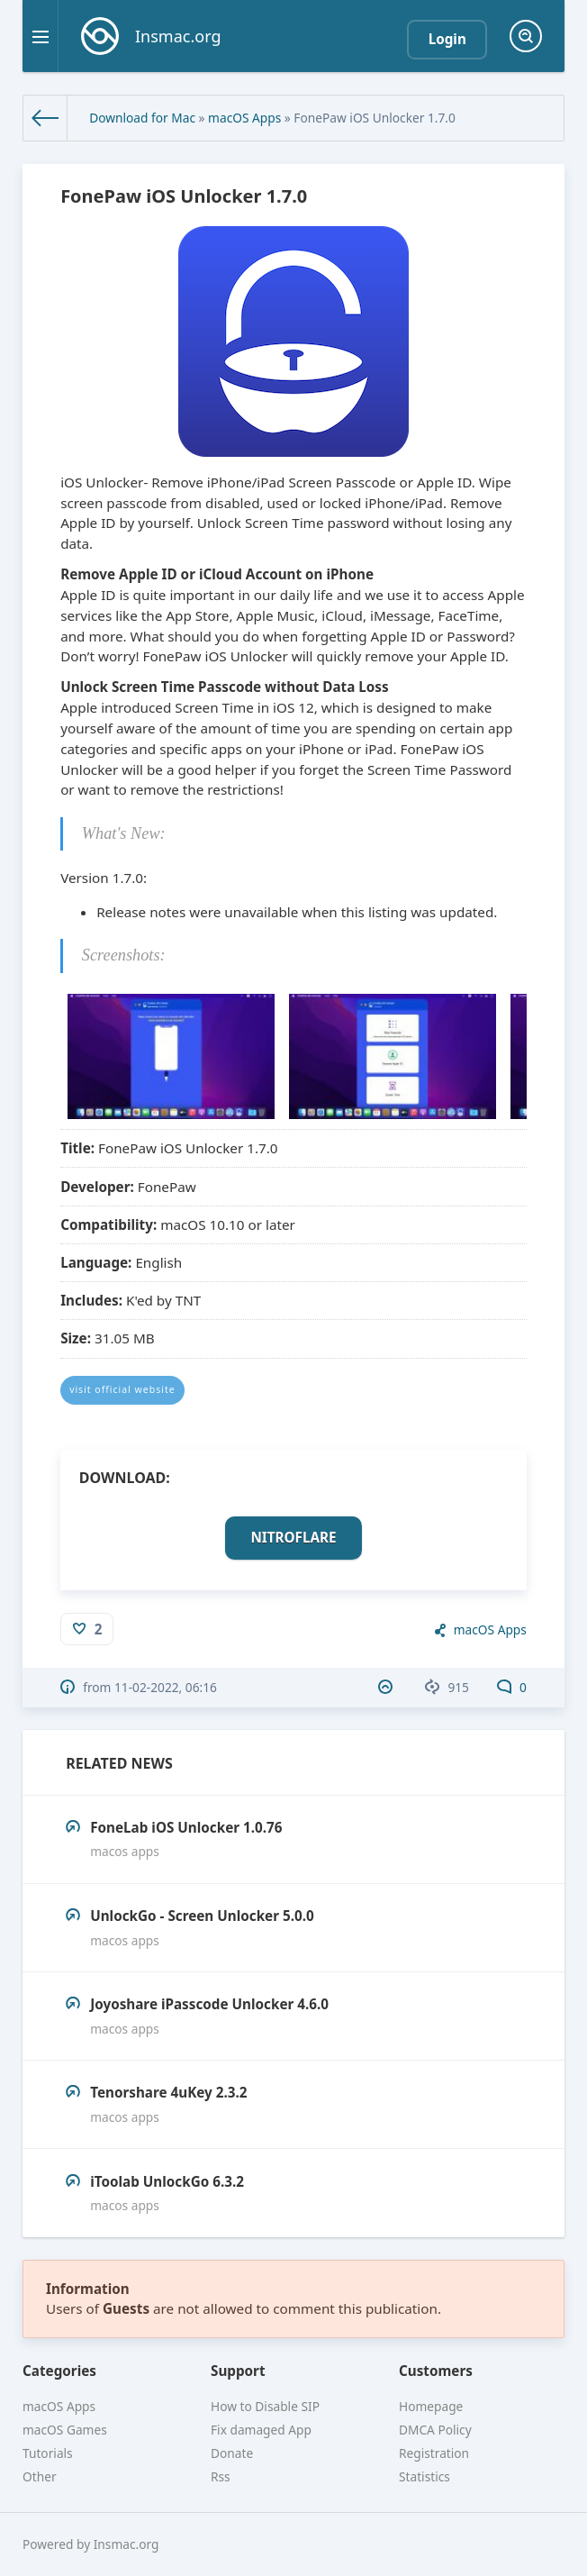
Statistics (424, 2476)
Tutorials (48, 2453)
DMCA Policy (435, 2429)
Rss (220, 2476)
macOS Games (65, 2429)
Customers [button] (436, 2371)
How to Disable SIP (265, 2406)
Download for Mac (142, 117)
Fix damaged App (261, 2429)
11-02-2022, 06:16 (165, 1687)
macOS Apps (244, 117)
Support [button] (238, 2371)
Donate (232, 2453)
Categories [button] (59, 2371)
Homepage (431, 2406)
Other (40, 2476)
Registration (434, 2453)
